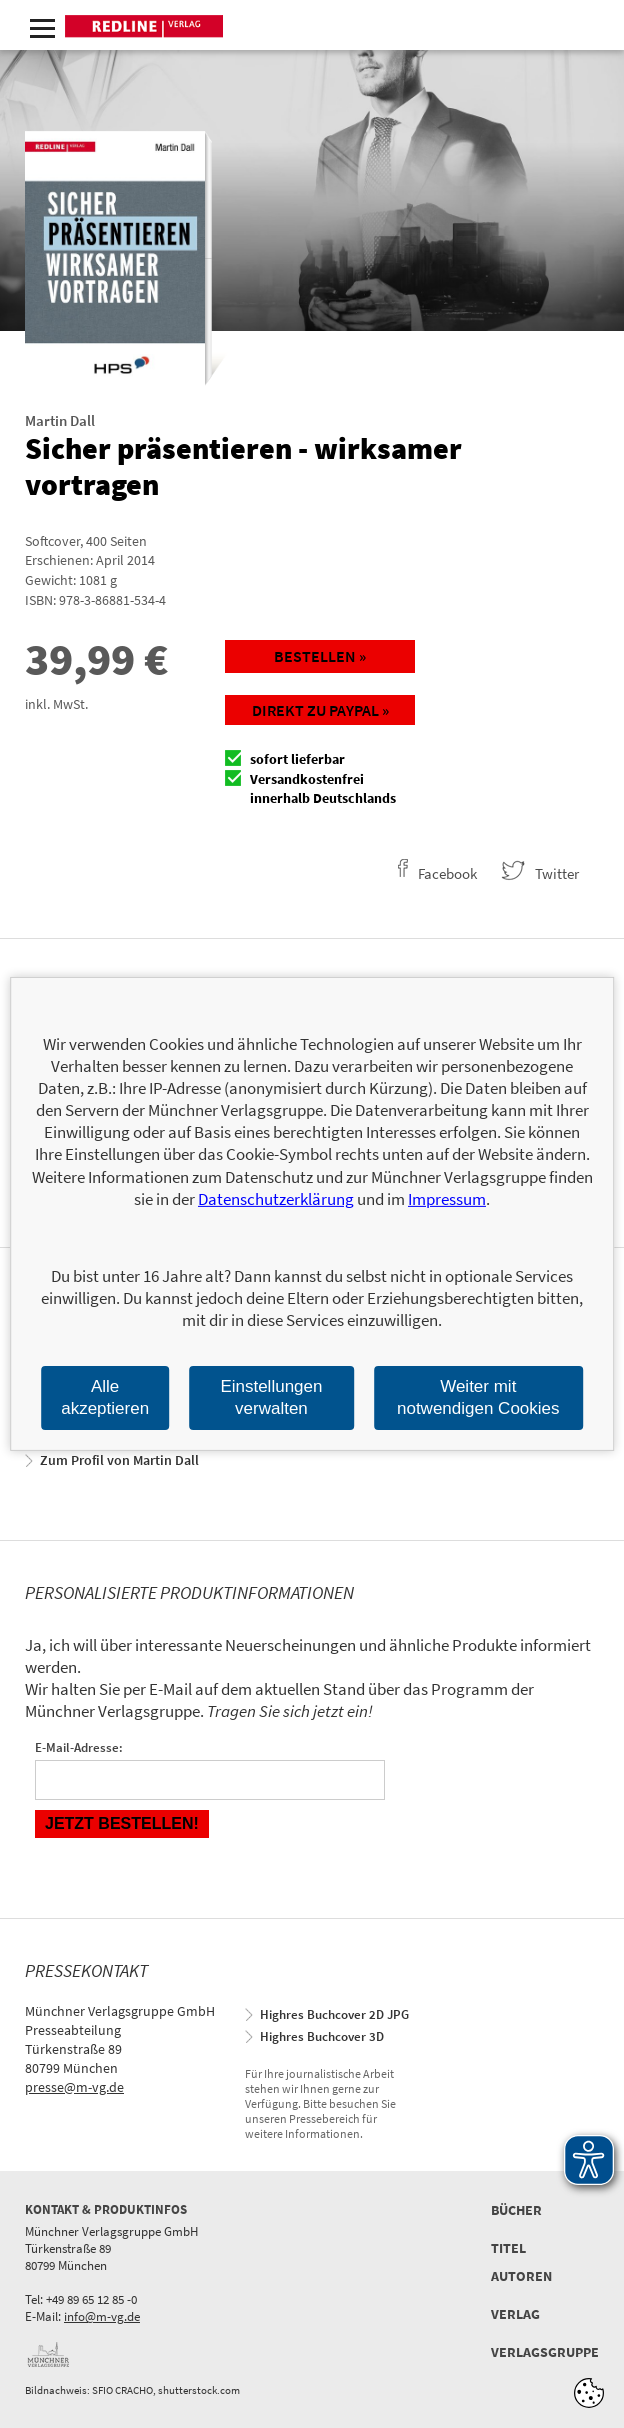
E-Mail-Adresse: (79, 1747)
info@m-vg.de (102, 2316)
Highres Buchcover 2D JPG (334, 2014)
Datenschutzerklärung (276, 1199)
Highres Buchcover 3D (322, 2036)
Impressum (447, 1199)
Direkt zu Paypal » (320, 710)
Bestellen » (320, 656)
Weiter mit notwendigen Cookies (478, 1397)
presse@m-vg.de (74, 2087)
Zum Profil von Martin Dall (119, 1460)
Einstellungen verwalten (271, 1397)
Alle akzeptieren (105, 1397)
